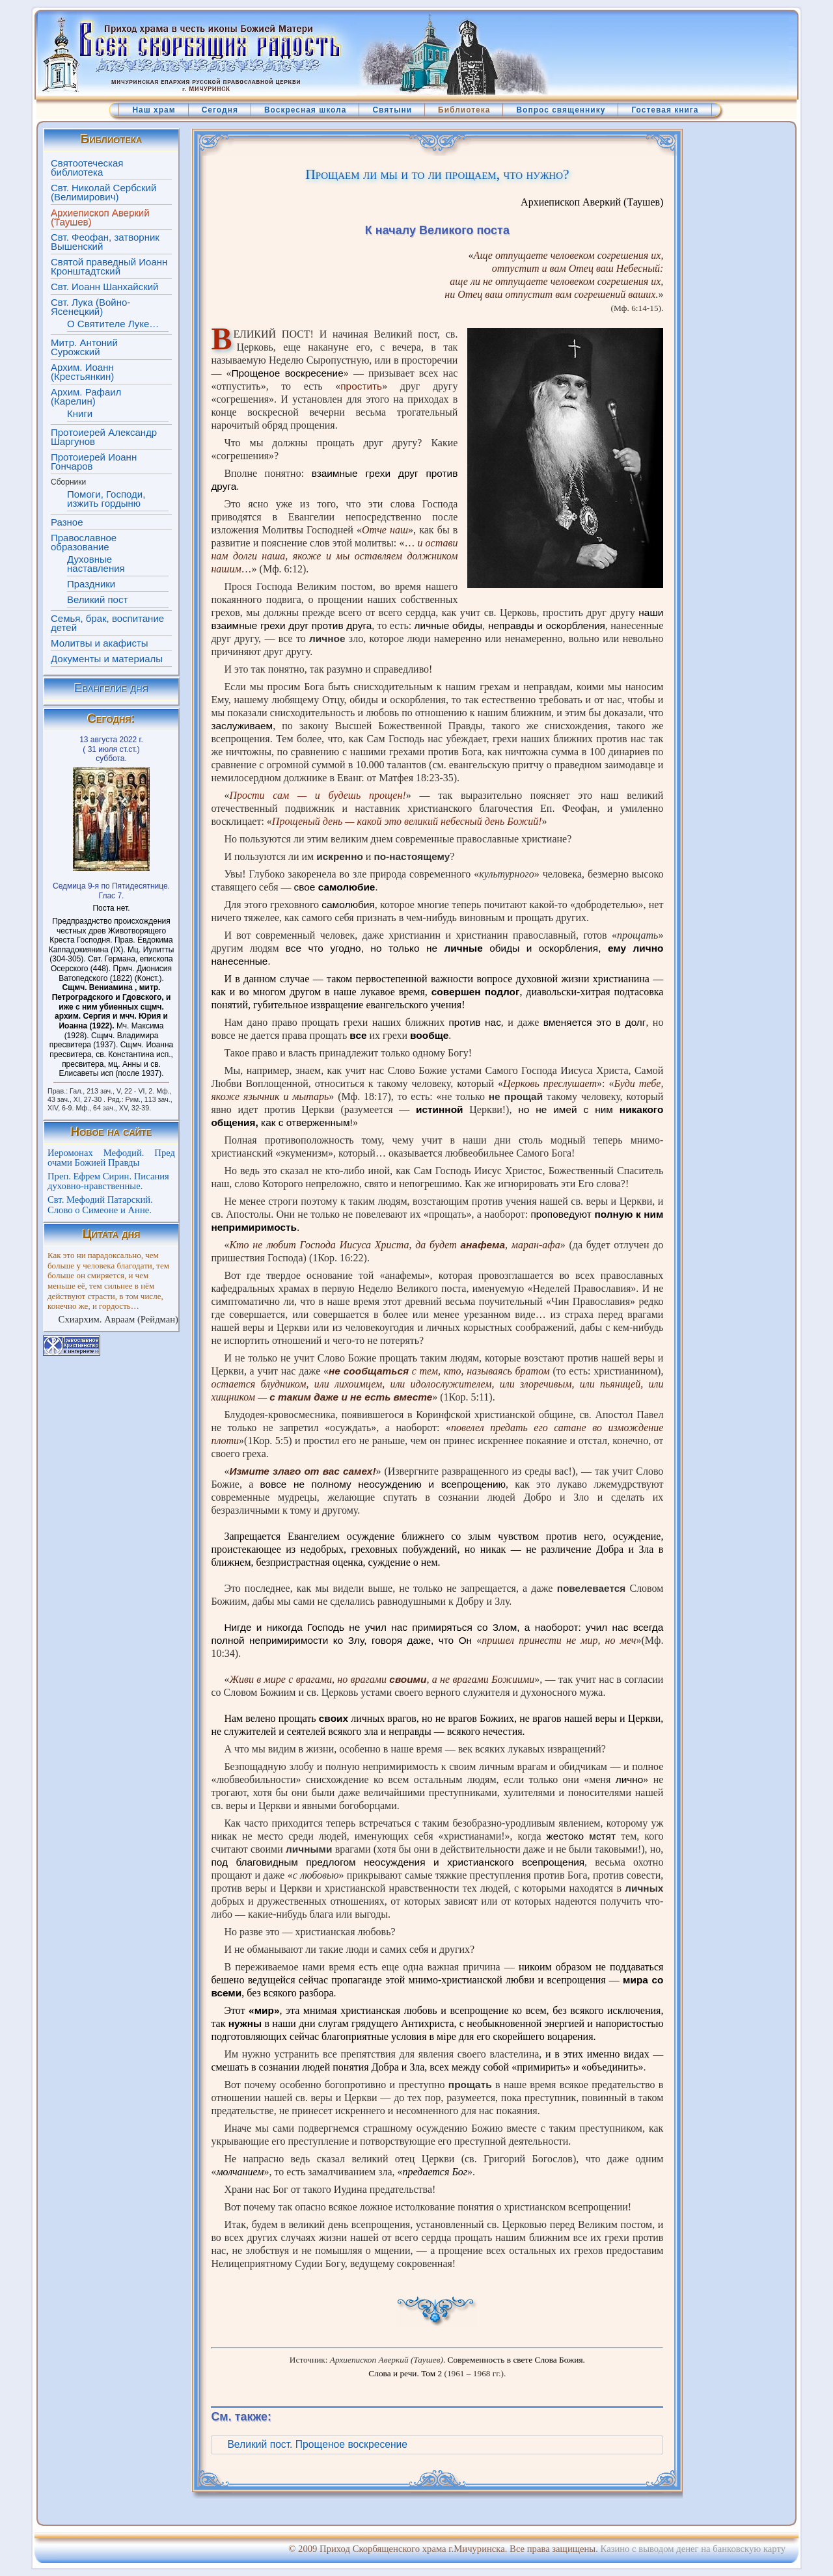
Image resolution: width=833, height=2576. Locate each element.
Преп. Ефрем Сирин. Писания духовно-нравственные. (108, 1181)
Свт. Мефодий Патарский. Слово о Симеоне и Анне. (100, 1204)
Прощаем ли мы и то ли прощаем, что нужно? (437, 174)
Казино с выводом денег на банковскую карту (693, 2548)
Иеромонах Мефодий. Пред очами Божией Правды (111, 1157)
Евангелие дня (111, 688)
